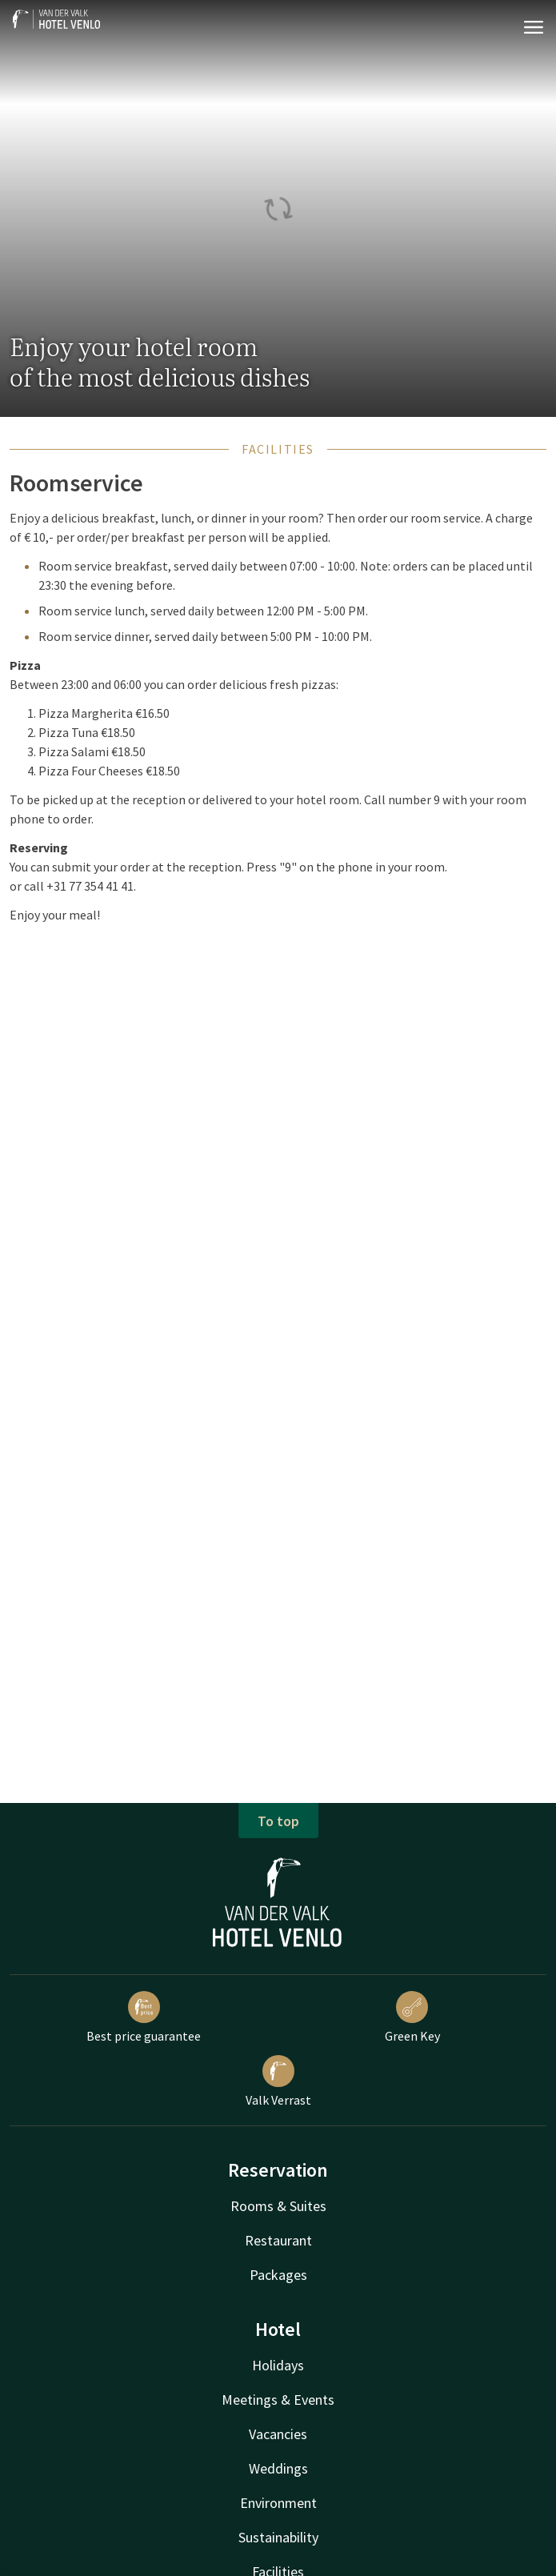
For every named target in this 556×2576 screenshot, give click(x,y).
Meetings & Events (278, 2399)
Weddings (278, 2468)
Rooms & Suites (278, 2206)
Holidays (278, 2365)
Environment (278, 2503)
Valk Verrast (278, 2081)
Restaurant (278, 2240)
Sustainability (278, 2537)
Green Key (412, 2017)
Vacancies (278, 2434)
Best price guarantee (143, 2017)
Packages (278, 2275)
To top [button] (278, 1821)
